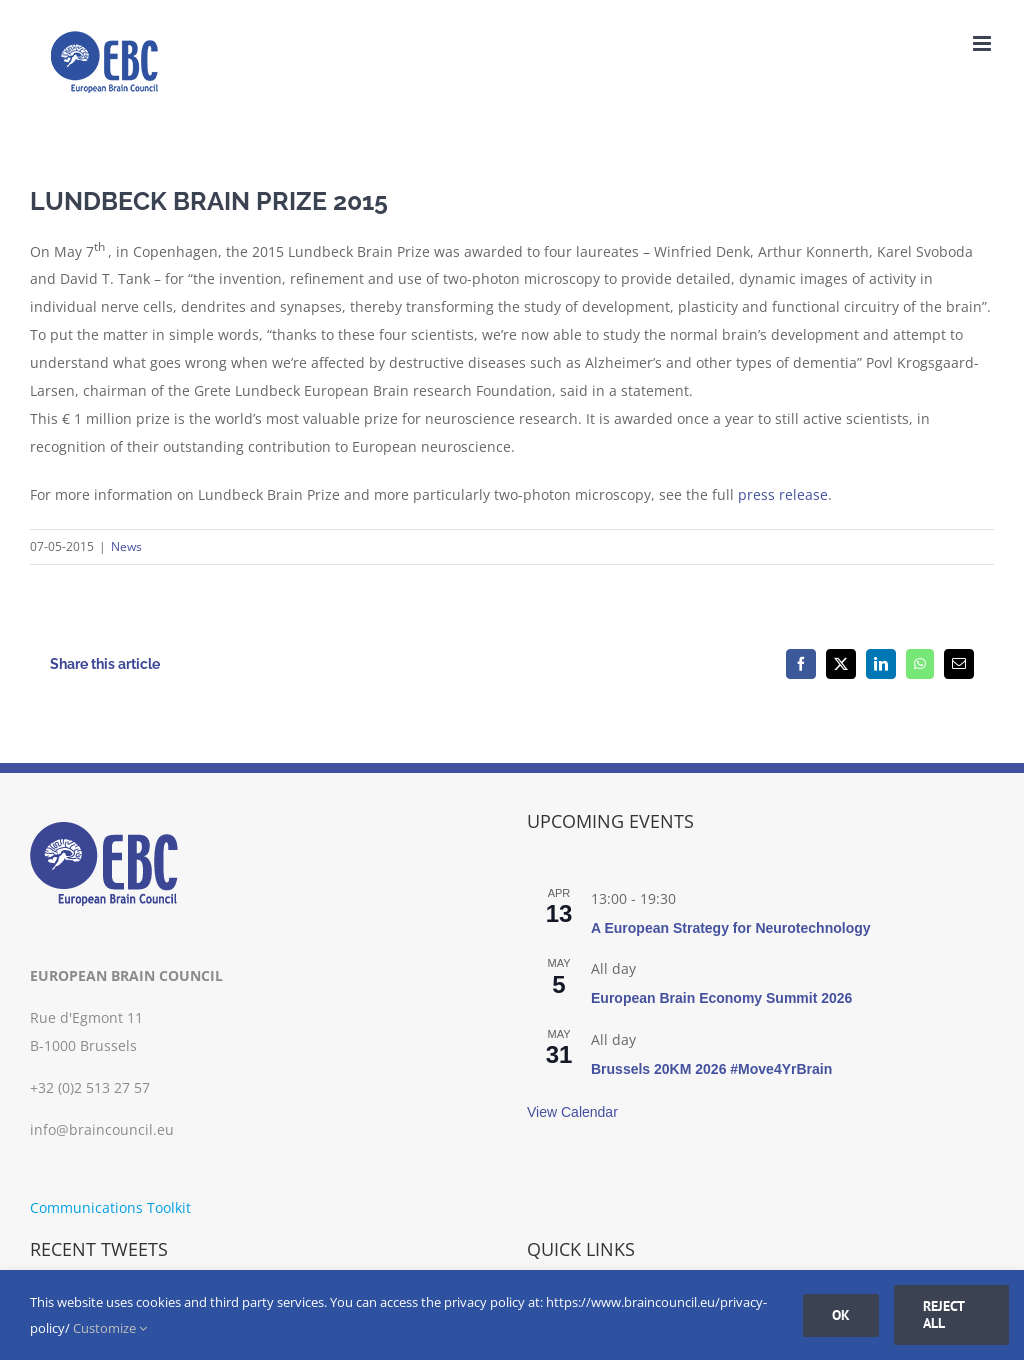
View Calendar (572, 1112)
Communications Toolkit (110, 1207)
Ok (841, 1315)
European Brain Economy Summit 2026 (721, 998)
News (126, 546)
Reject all (944, 1314)
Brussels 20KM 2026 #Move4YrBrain (711, 1069)
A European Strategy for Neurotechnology (731, 928)
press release (783, 494)
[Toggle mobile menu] (983, 43)
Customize (110, 1328)
